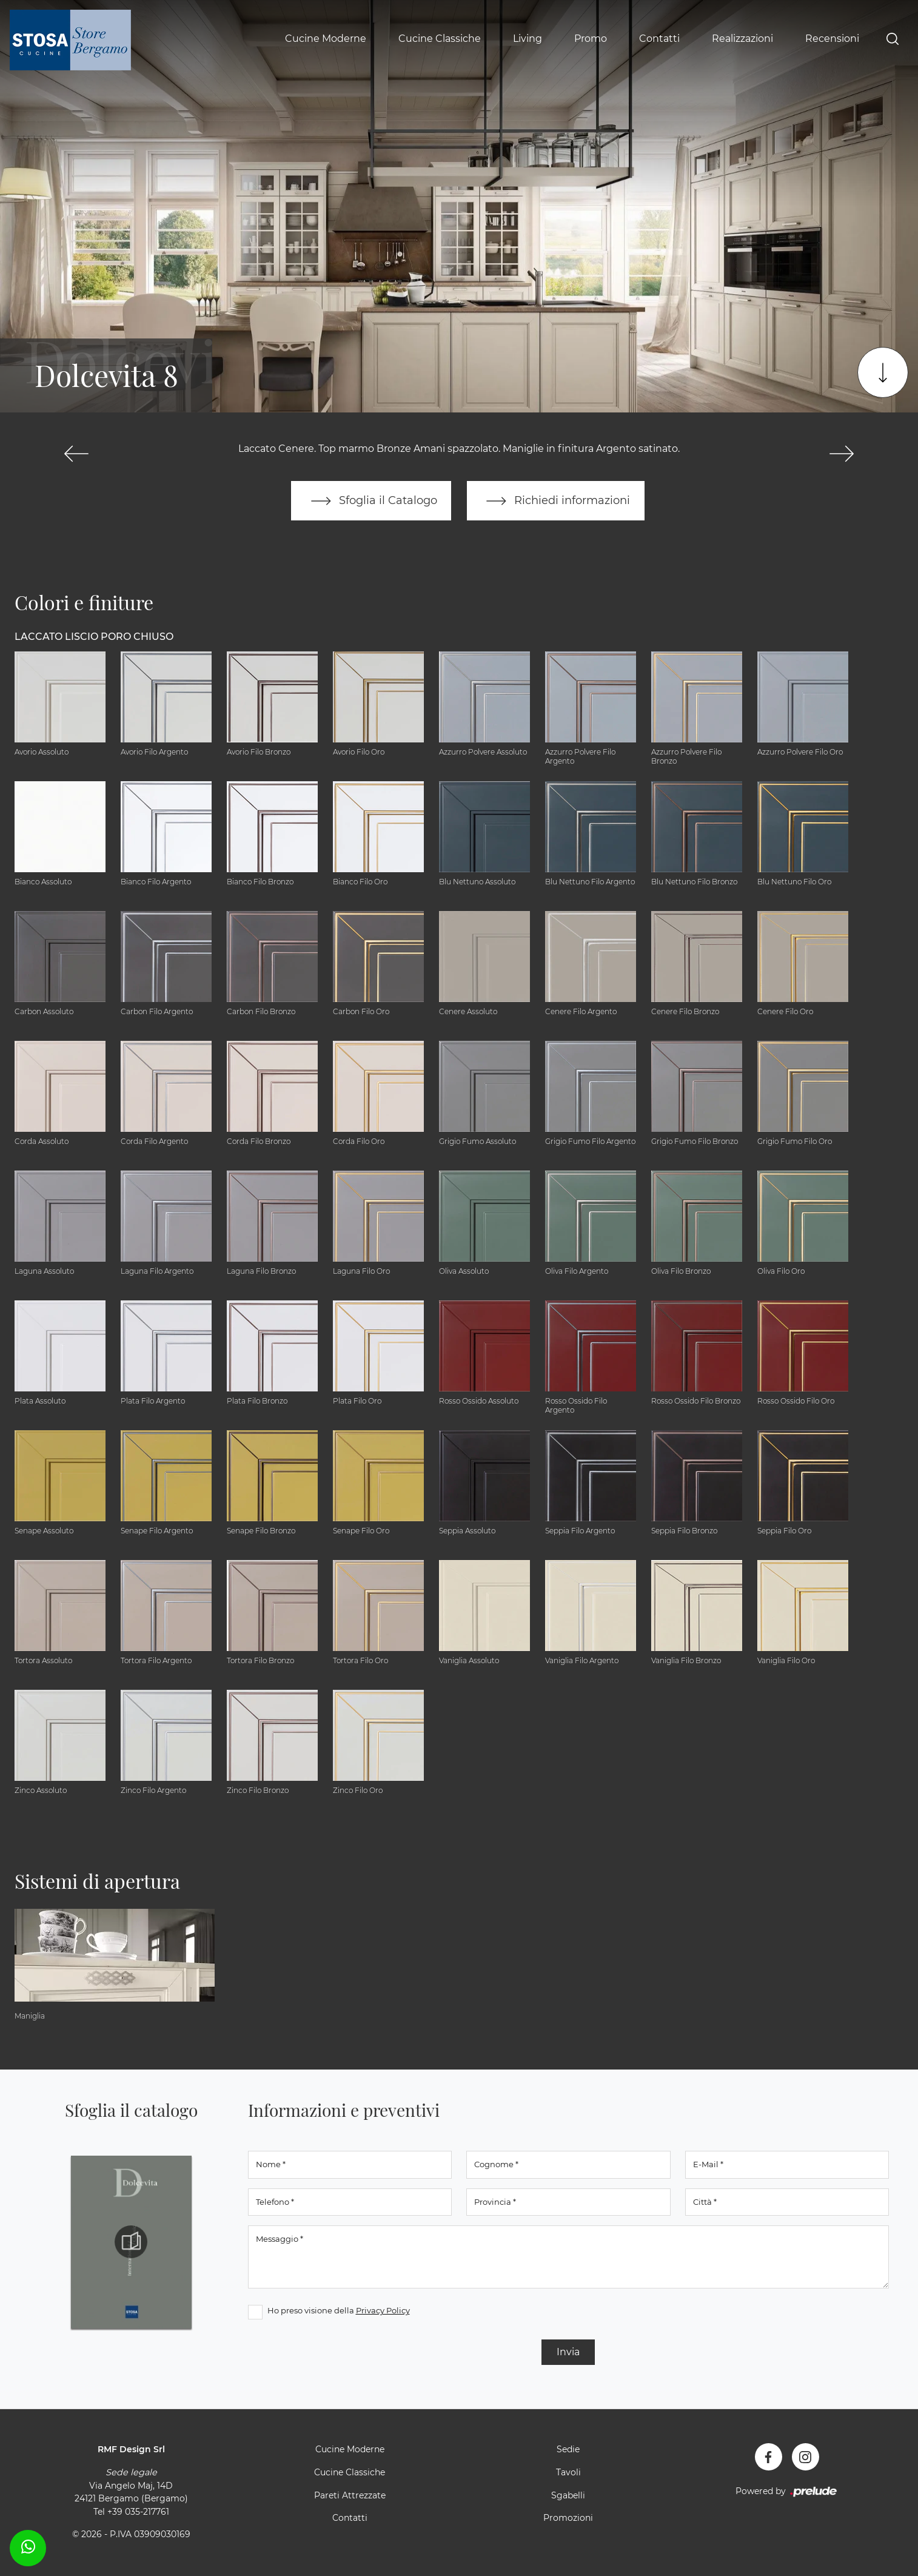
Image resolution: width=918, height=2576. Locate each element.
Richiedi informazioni (556, 501)
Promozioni (568, 2518)
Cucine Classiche (439, 38)
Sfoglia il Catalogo (371, 501)
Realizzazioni (742, 38)
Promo (590, 38)
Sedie (568, 2449)
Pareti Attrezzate (350, 2495)
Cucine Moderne (325, 38)
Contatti (659, 38)
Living (527, 38)
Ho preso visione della (338, 2311)
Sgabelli (568, 2495)
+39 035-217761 (138, 2511)
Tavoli (568, 2472)
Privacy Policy (383, 2311)
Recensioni (832, 38)
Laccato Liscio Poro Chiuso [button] (94, 636)
